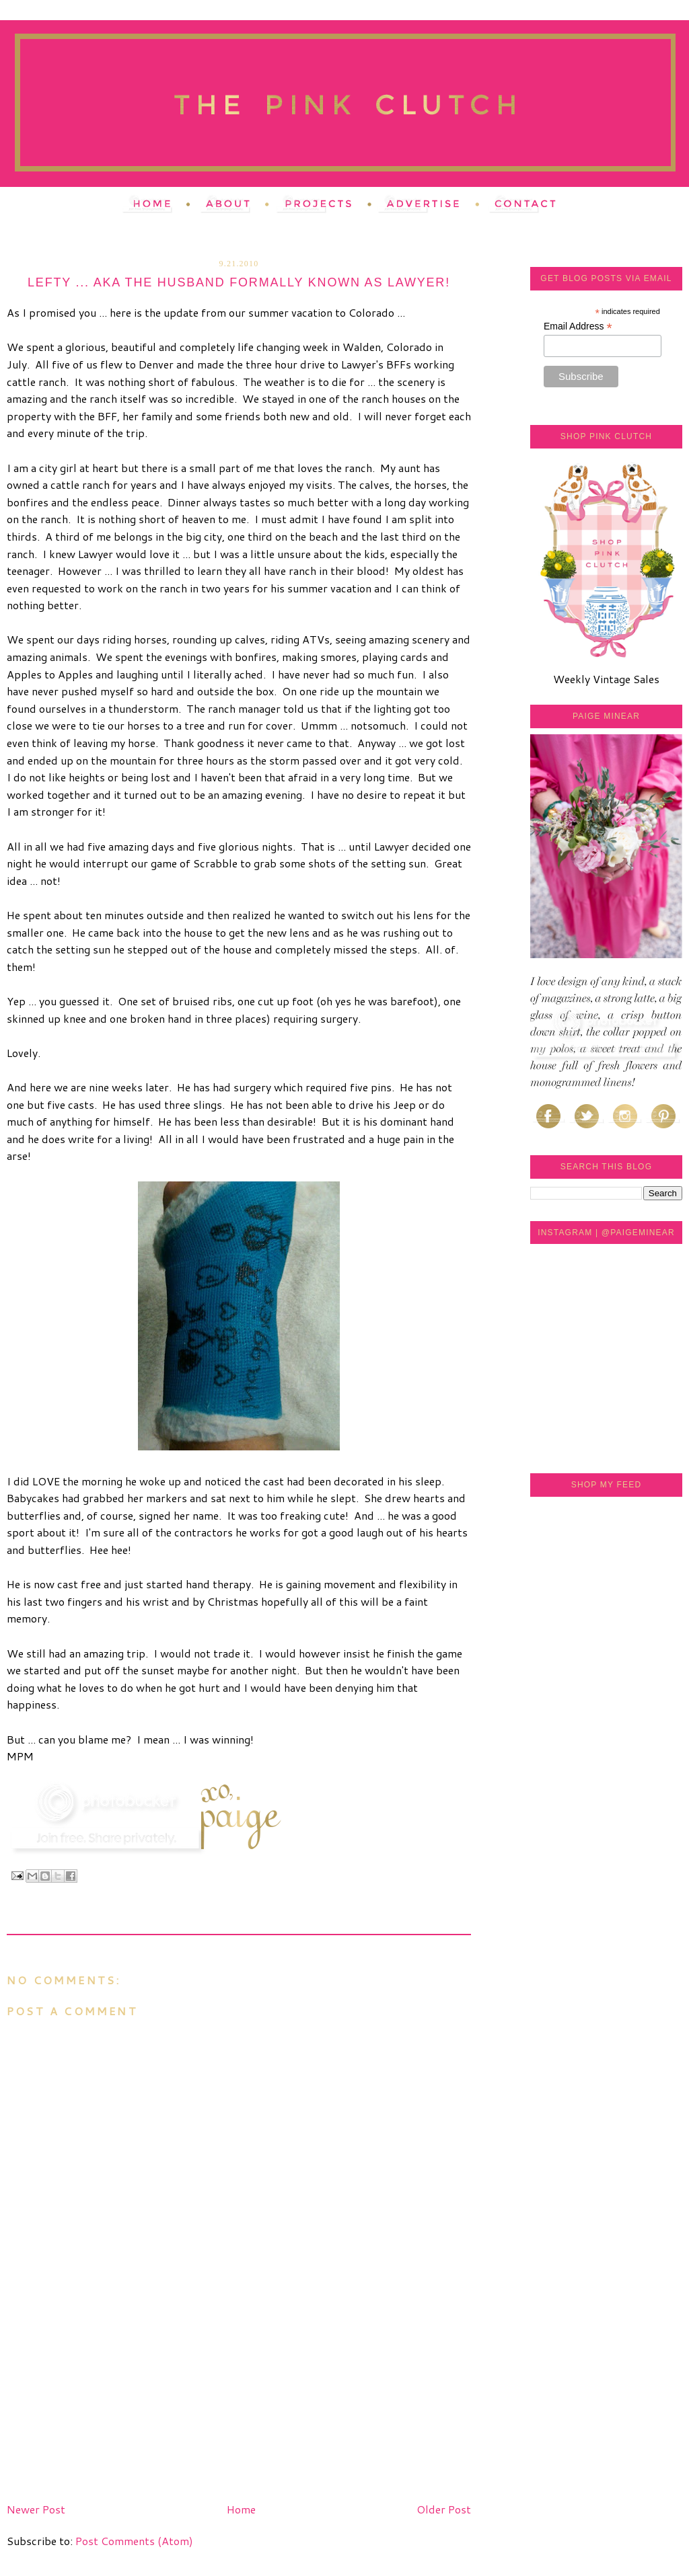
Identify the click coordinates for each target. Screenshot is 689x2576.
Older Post (443, 2509)
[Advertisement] (108, 2403)
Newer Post (36, 2509)
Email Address (578, 326)
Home (241, 2509)
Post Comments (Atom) (134, 2540)
